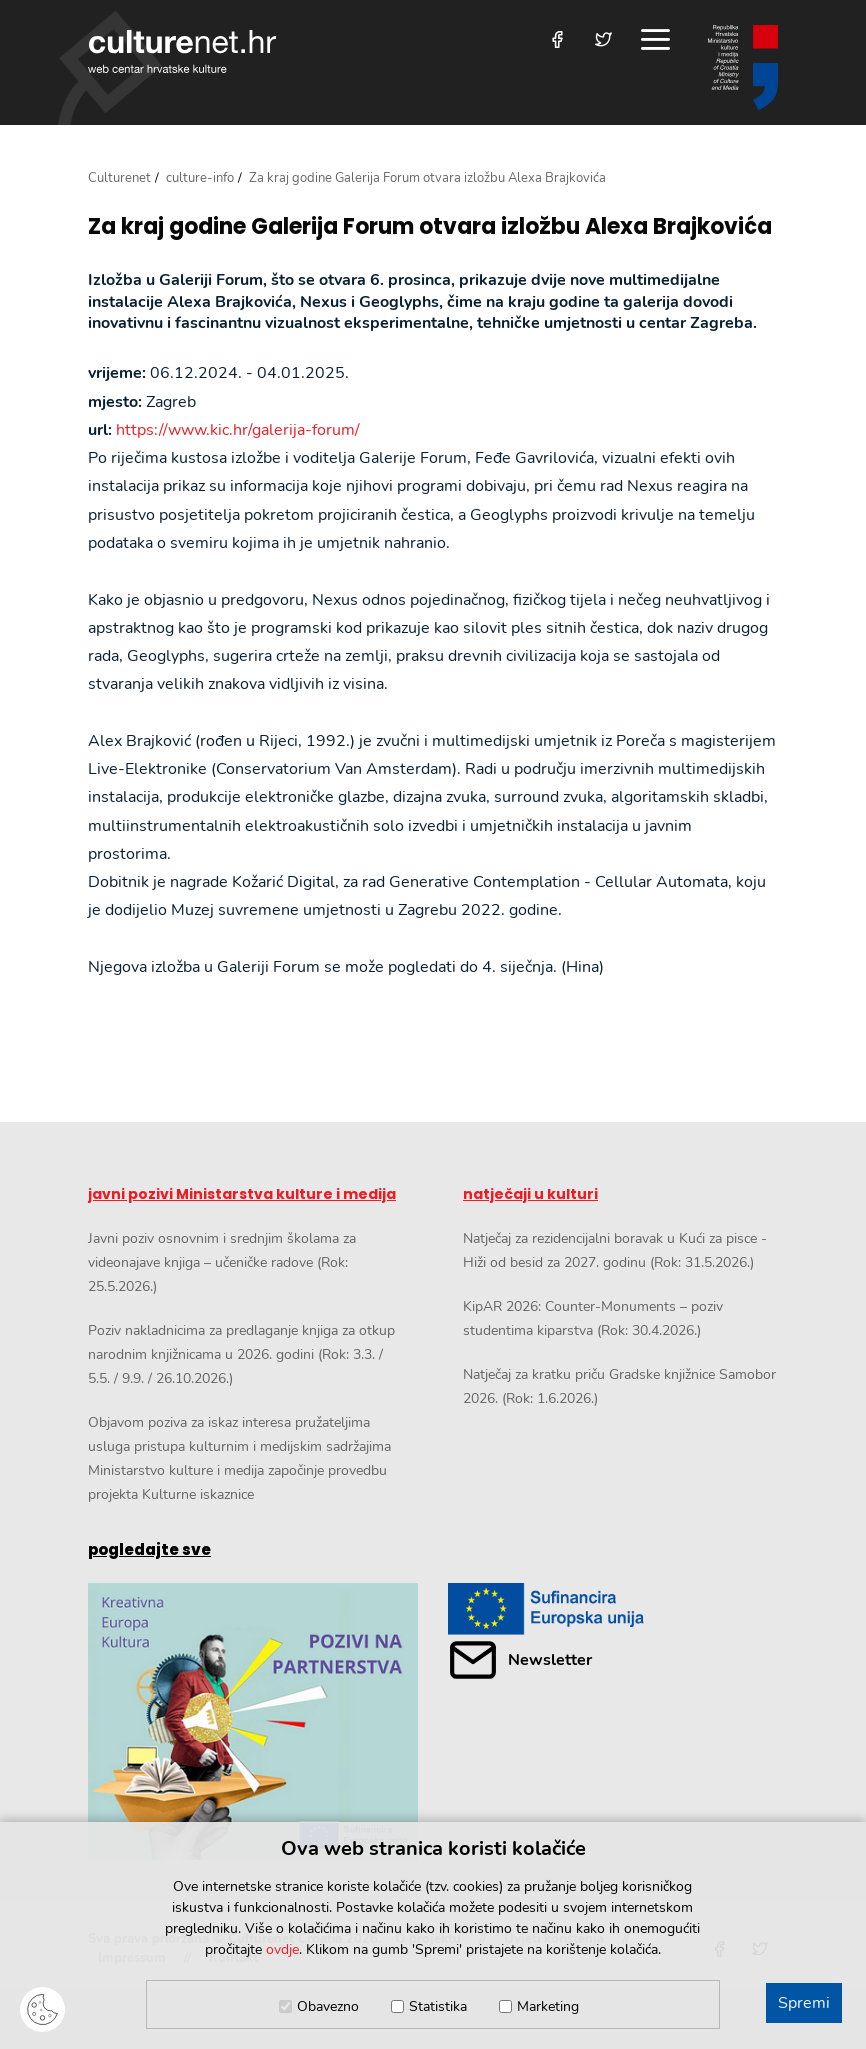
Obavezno (328, 2006)
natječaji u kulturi (530, 1194)
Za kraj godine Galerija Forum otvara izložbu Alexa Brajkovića (430, 227)
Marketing (548, 2006)
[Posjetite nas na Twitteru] (603, 39)
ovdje (282, 1949)
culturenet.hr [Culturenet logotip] (182, 51)
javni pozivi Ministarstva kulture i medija (242, 1194)
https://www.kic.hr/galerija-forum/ (238, 430)
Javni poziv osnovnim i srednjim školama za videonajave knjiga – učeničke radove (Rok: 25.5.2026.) (222, 1262)
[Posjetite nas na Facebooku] (557, 39)
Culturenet (119, 178)
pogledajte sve (149, 1549)
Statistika (438, 2006)
